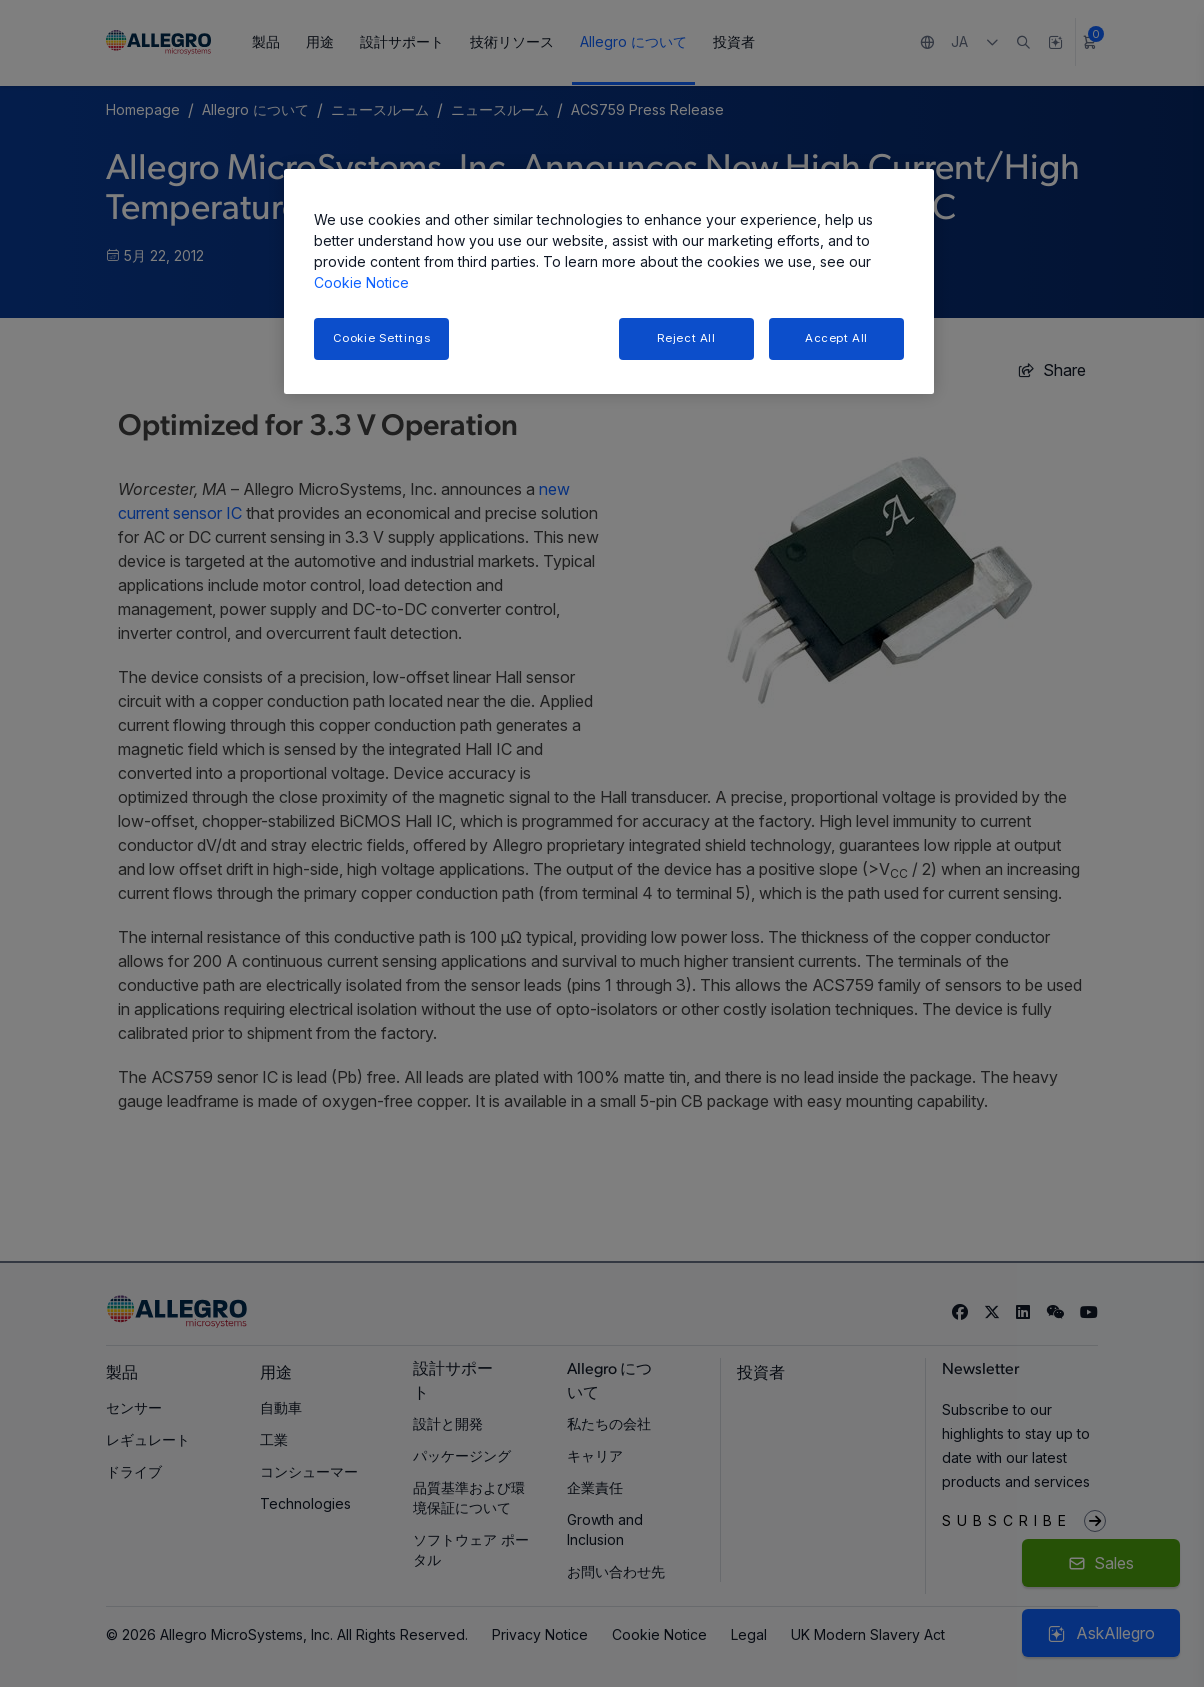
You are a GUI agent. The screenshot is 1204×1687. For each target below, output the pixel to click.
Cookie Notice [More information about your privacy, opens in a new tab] (361, 282)
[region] (609, 281)
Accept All (836, 338)
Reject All (686, 338)
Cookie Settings (382, 338)
